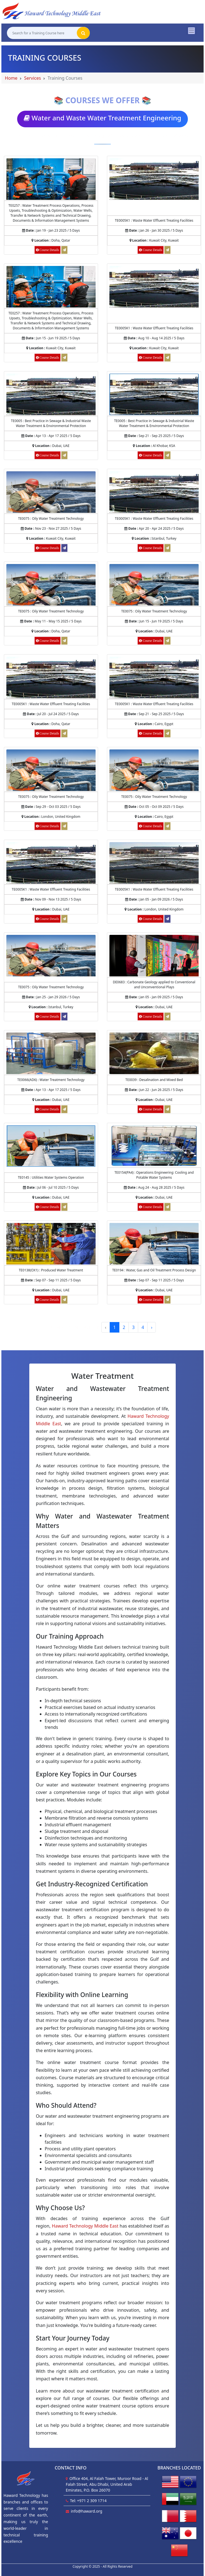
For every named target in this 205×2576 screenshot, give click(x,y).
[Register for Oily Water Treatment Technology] (64, 548)
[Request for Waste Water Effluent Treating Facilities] (167, 250)
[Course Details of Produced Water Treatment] (51, 1243)
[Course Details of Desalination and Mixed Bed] (154, 1053)
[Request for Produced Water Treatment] (64, 1299)
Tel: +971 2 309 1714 (88, 2500)
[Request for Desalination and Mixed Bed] (167, 1109)
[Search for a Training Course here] (42, 32)
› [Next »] (151, 1327)
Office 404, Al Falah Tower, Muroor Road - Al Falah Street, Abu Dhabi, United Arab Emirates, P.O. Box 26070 (107, 2484)
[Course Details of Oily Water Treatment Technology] (51, 491)
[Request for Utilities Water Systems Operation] (64, 1207)
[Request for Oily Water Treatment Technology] (64, 641)
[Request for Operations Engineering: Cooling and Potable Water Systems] (167, 1207)
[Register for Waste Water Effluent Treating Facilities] (167, 919)
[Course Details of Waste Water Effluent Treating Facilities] (154, 178)
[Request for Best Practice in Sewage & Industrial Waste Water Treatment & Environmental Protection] (64, 455)
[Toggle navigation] (191, 30)
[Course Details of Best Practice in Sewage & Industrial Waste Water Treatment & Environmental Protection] (51, 394)
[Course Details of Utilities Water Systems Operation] (51, 1145)
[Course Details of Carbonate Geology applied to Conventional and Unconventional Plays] (154, 955)
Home (11, 78)
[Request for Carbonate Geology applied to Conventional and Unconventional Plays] (167, 1016)
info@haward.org (86, 2511)
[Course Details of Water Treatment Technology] (51, 1053)
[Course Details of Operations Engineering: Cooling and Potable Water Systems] (154, 1145)
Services (32, 78)
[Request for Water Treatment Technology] (64, 1109)
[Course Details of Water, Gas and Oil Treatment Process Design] (154, 1243)
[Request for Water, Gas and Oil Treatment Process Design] (167, 1299)
